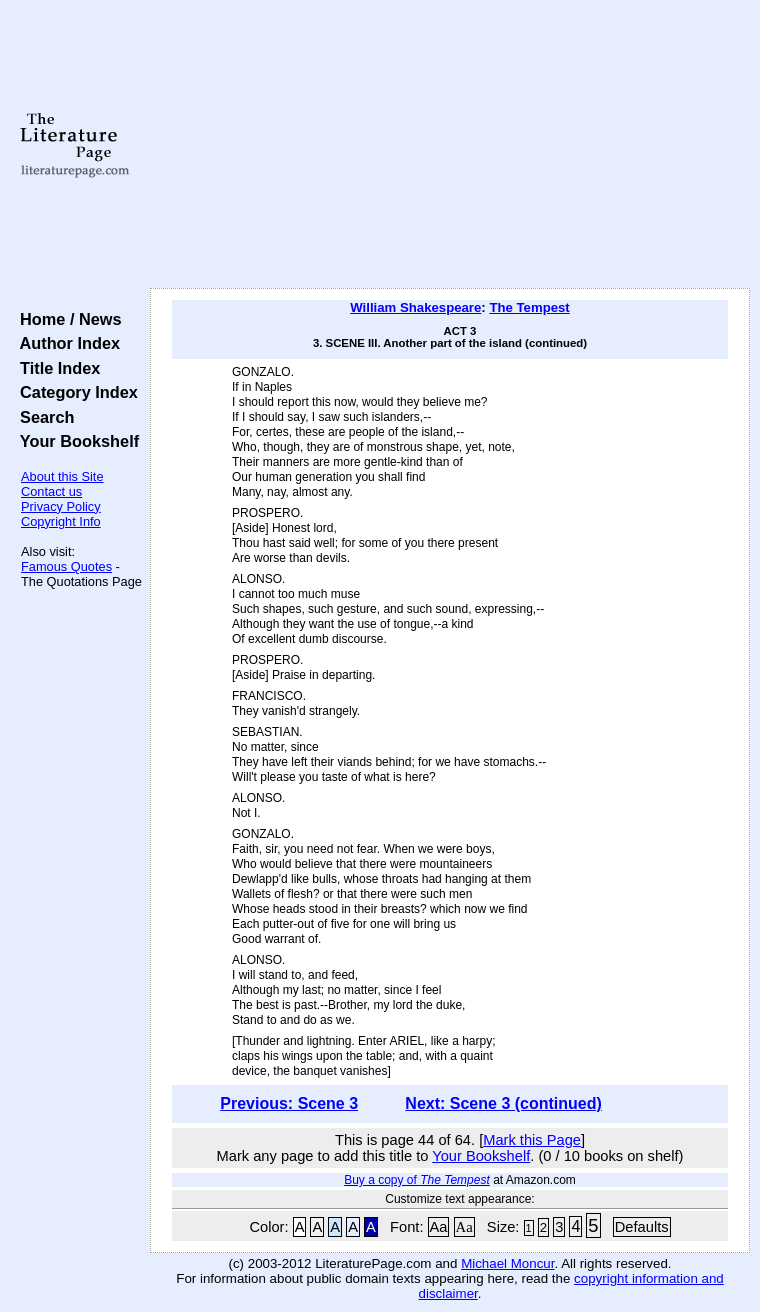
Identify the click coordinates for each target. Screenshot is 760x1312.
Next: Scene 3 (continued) (503, 1103)
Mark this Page (532, 1140)
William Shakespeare (415, 307)
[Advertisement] (450, 145)
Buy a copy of (417, 1180)
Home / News (66, 319)
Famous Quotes (66, 566)
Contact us (51, 491)
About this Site (62, 476)
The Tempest (529, 307)
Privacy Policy (61, 506)
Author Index (65, 343)
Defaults (642, 1227)
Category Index (74, 392)
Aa (439, 1227)
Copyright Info (61, 521)
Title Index (55, 368)
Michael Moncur (507, 1263)
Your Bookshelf (75, 441)
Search (42, 417)
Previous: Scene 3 (289, 1103)
